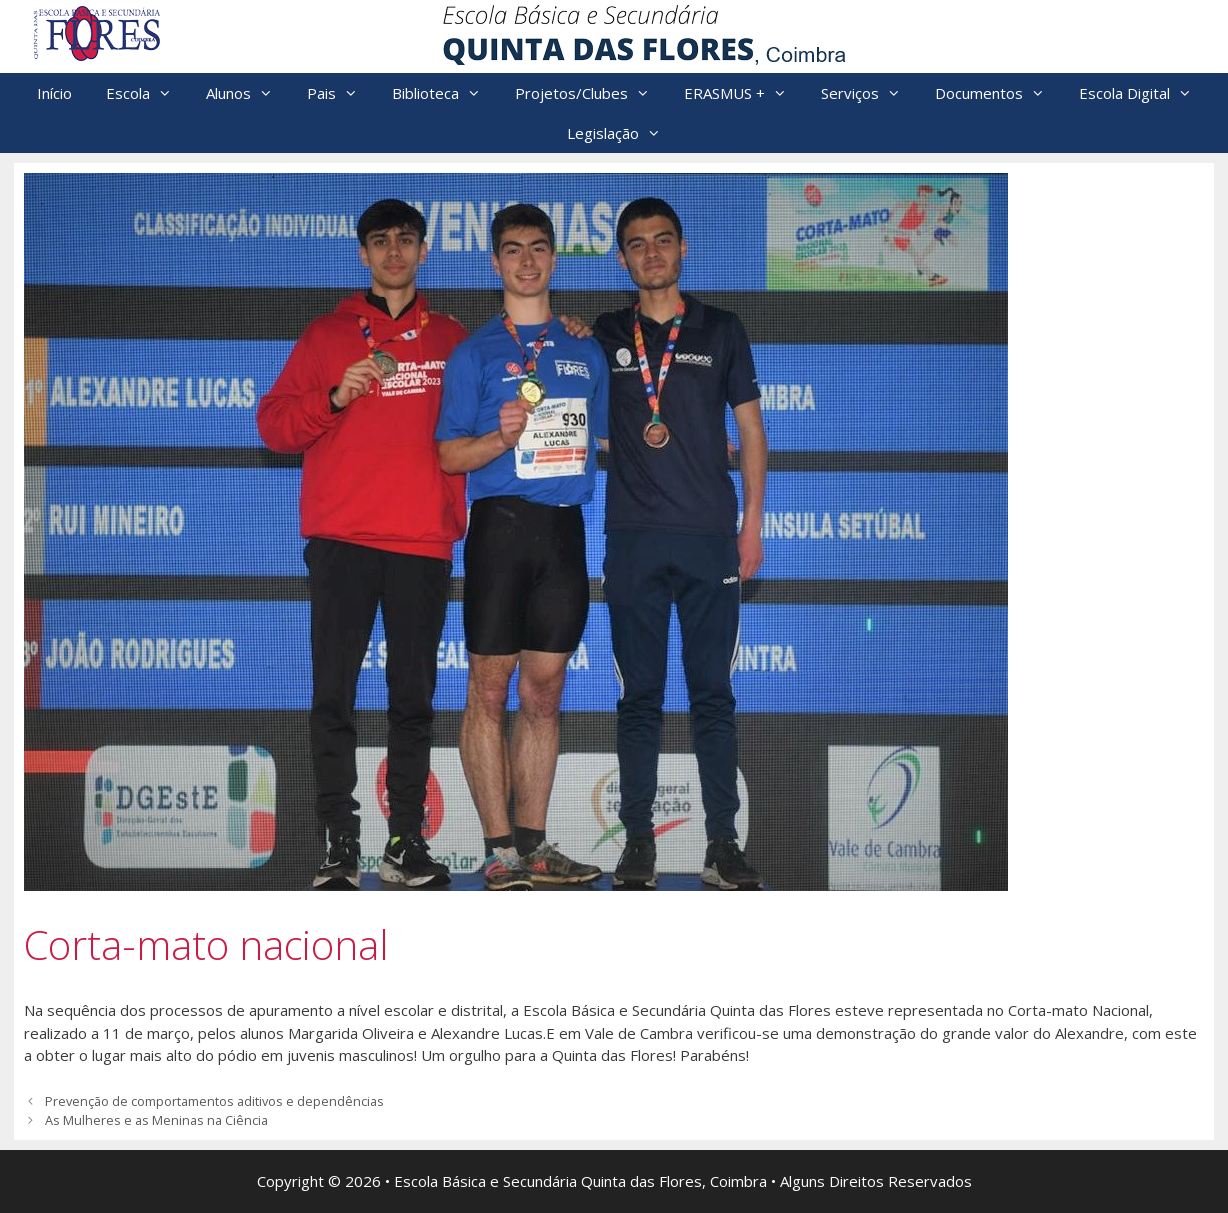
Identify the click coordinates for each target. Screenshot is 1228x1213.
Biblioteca (445, 93)
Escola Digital (1144, 93)
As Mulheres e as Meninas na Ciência (156, 1120)
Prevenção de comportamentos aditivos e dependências (214, 1101)
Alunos (248, 93)
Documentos (998, 93)
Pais (341, 93)
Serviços (869, 93)
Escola (147, 93)
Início (54, 93)
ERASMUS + (744, 93)
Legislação (622, 133)
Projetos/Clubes (591, 93)
